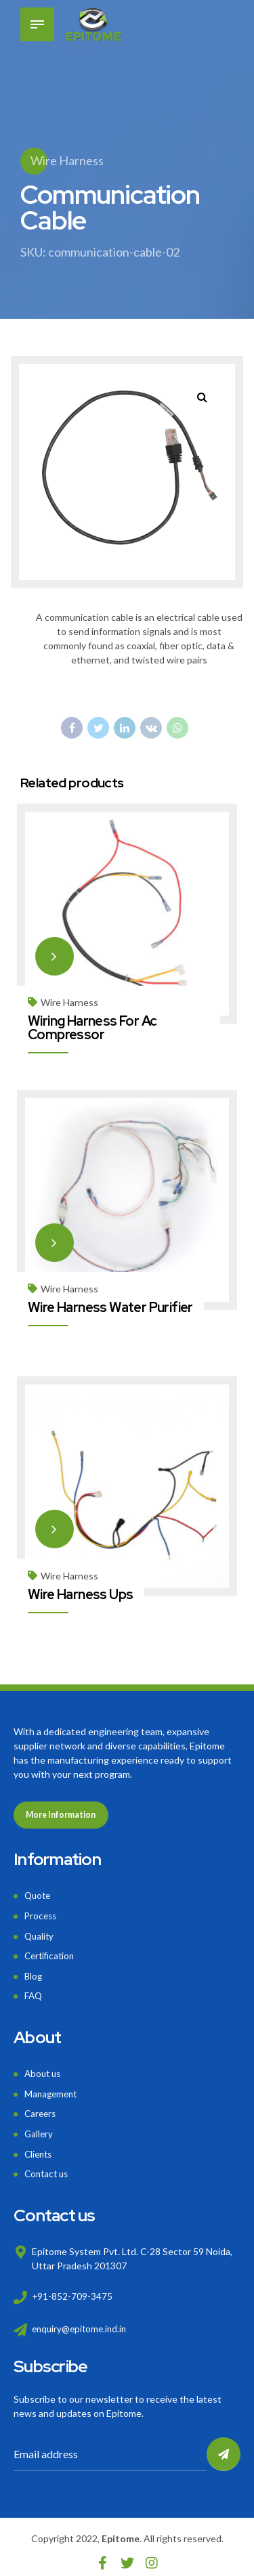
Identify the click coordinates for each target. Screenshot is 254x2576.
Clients (39, 2146)
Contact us (48, 2165)
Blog (33, 1972)
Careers (41, 2107)
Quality (40, 1933)
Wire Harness (67, 160)
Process (41, 1913)
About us (44, 2068)
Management (52, 2087)
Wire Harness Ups (80, 1592)
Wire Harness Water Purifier (111, 1306)
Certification (51, 1953)
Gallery (39, 2127)
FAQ (33, 1991)
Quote (38, 1894)
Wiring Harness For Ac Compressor (92, 1027)
